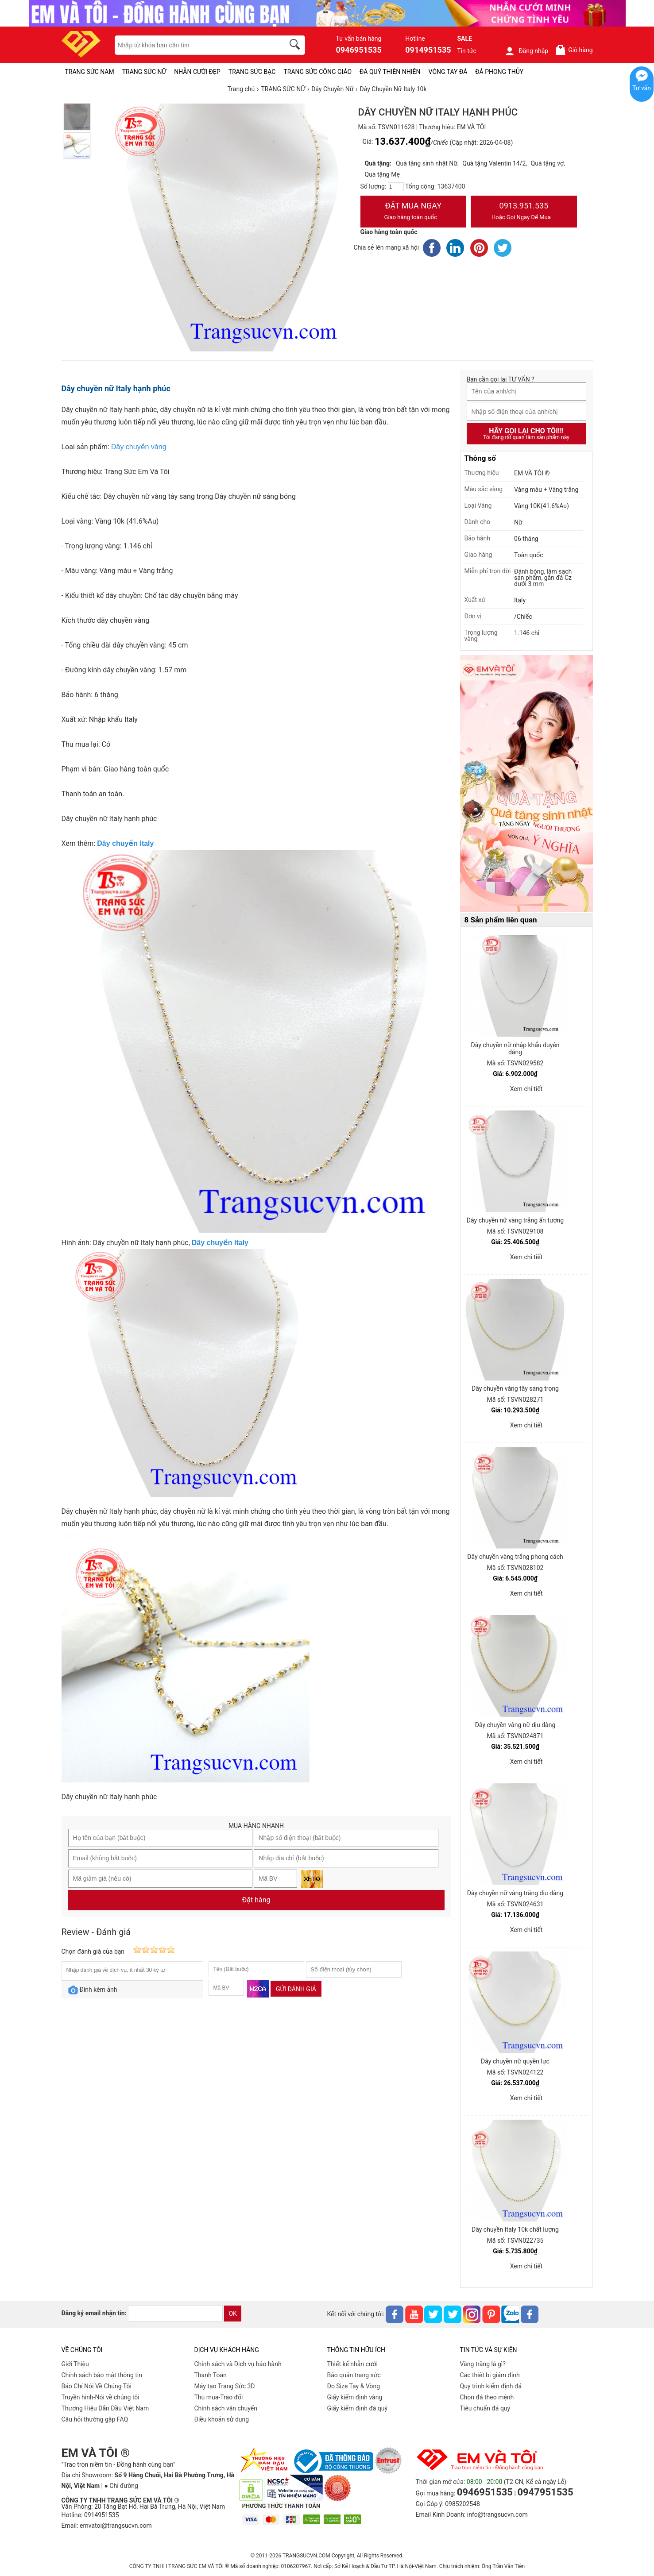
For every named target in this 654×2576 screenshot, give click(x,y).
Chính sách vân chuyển (226, 2408)
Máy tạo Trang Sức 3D (224, 2386)
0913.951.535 (524, 212)
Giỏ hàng (573, 50)
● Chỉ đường (121, 2485)
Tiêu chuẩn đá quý (485, 2408)
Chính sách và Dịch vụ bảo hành (238, 2364)
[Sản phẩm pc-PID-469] (526, 784)
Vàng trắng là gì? (483, 2364)
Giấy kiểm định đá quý (357, 2408)
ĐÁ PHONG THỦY (499, 71)
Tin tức (466, 50)
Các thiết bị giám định (490, 2375)
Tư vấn (641, 88)
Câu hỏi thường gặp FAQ (95, 2419)
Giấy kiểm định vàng (355, 2397)
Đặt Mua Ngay (413, 212)
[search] (296, 45)
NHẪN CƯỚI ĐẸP (197, 71)
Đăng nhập (526, 50)
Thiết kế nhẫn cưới (352, 2364)
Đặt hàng (256, 1900)
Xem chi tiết (526, 1088)
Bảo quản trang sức (354, 2375)
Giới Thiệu (75, 2364)
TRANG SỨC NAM (89, 71)
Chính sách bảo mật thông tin (102, 2375)
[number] (396, 186)
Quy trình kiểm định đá (491, 2386)
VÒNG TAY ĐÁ (448, 71)
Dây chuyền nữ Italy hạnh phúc (116, 388)
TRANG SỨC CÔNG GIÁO (317, 71)
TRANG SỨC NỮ (144, 71)
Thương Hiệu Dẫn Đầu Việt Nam (105, 2408)
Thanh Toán (210, 2375)
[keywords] (195, 45)
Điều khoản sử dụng (221, 2419)
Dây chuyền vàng (138, 447)
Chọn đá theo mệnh (487, 2397)
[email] (175, 2313)
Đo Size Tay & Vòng (353, 2386)
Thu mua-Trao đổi (218, 2397)
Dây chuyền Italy (125, 843)
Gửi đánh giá (296, 1989)
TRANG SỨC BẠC (252, 71)
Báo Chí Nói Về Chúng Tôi (97, 2386)
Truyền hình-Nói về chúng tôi (100, 2397)
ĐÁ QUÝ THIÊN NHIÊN (390, 71)
